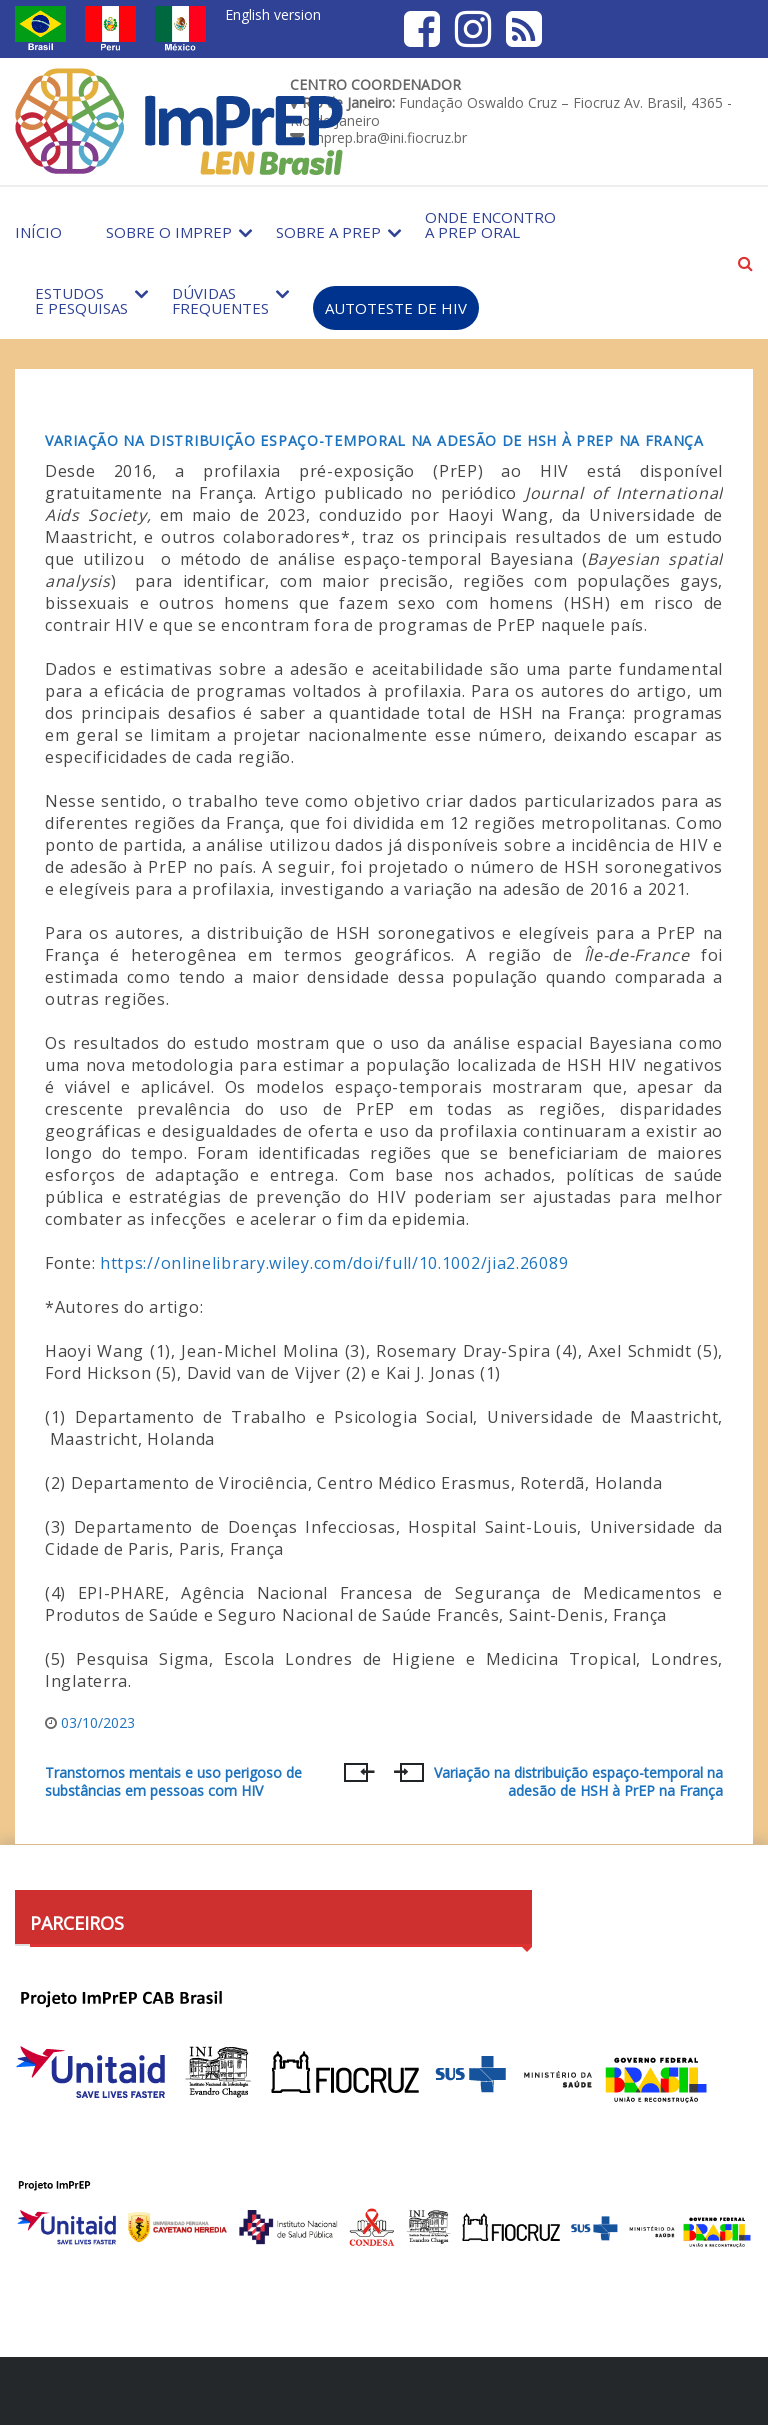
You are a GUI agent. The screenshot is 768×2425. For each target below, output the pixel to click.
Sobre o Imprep (169, 232)
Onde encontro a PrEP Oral (490, 224)
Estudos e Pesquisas (81, 300)
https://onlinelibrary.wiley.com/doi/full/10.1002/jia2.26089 (334, 1263)
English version (273, 14)
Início (38, 232)
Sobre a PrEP (328, 232)
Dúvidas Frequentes (220, 300)
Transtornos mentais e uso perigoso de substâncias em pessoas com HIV (173, 1782)
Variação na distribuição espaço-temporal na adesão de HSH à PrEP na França (374, 440)
